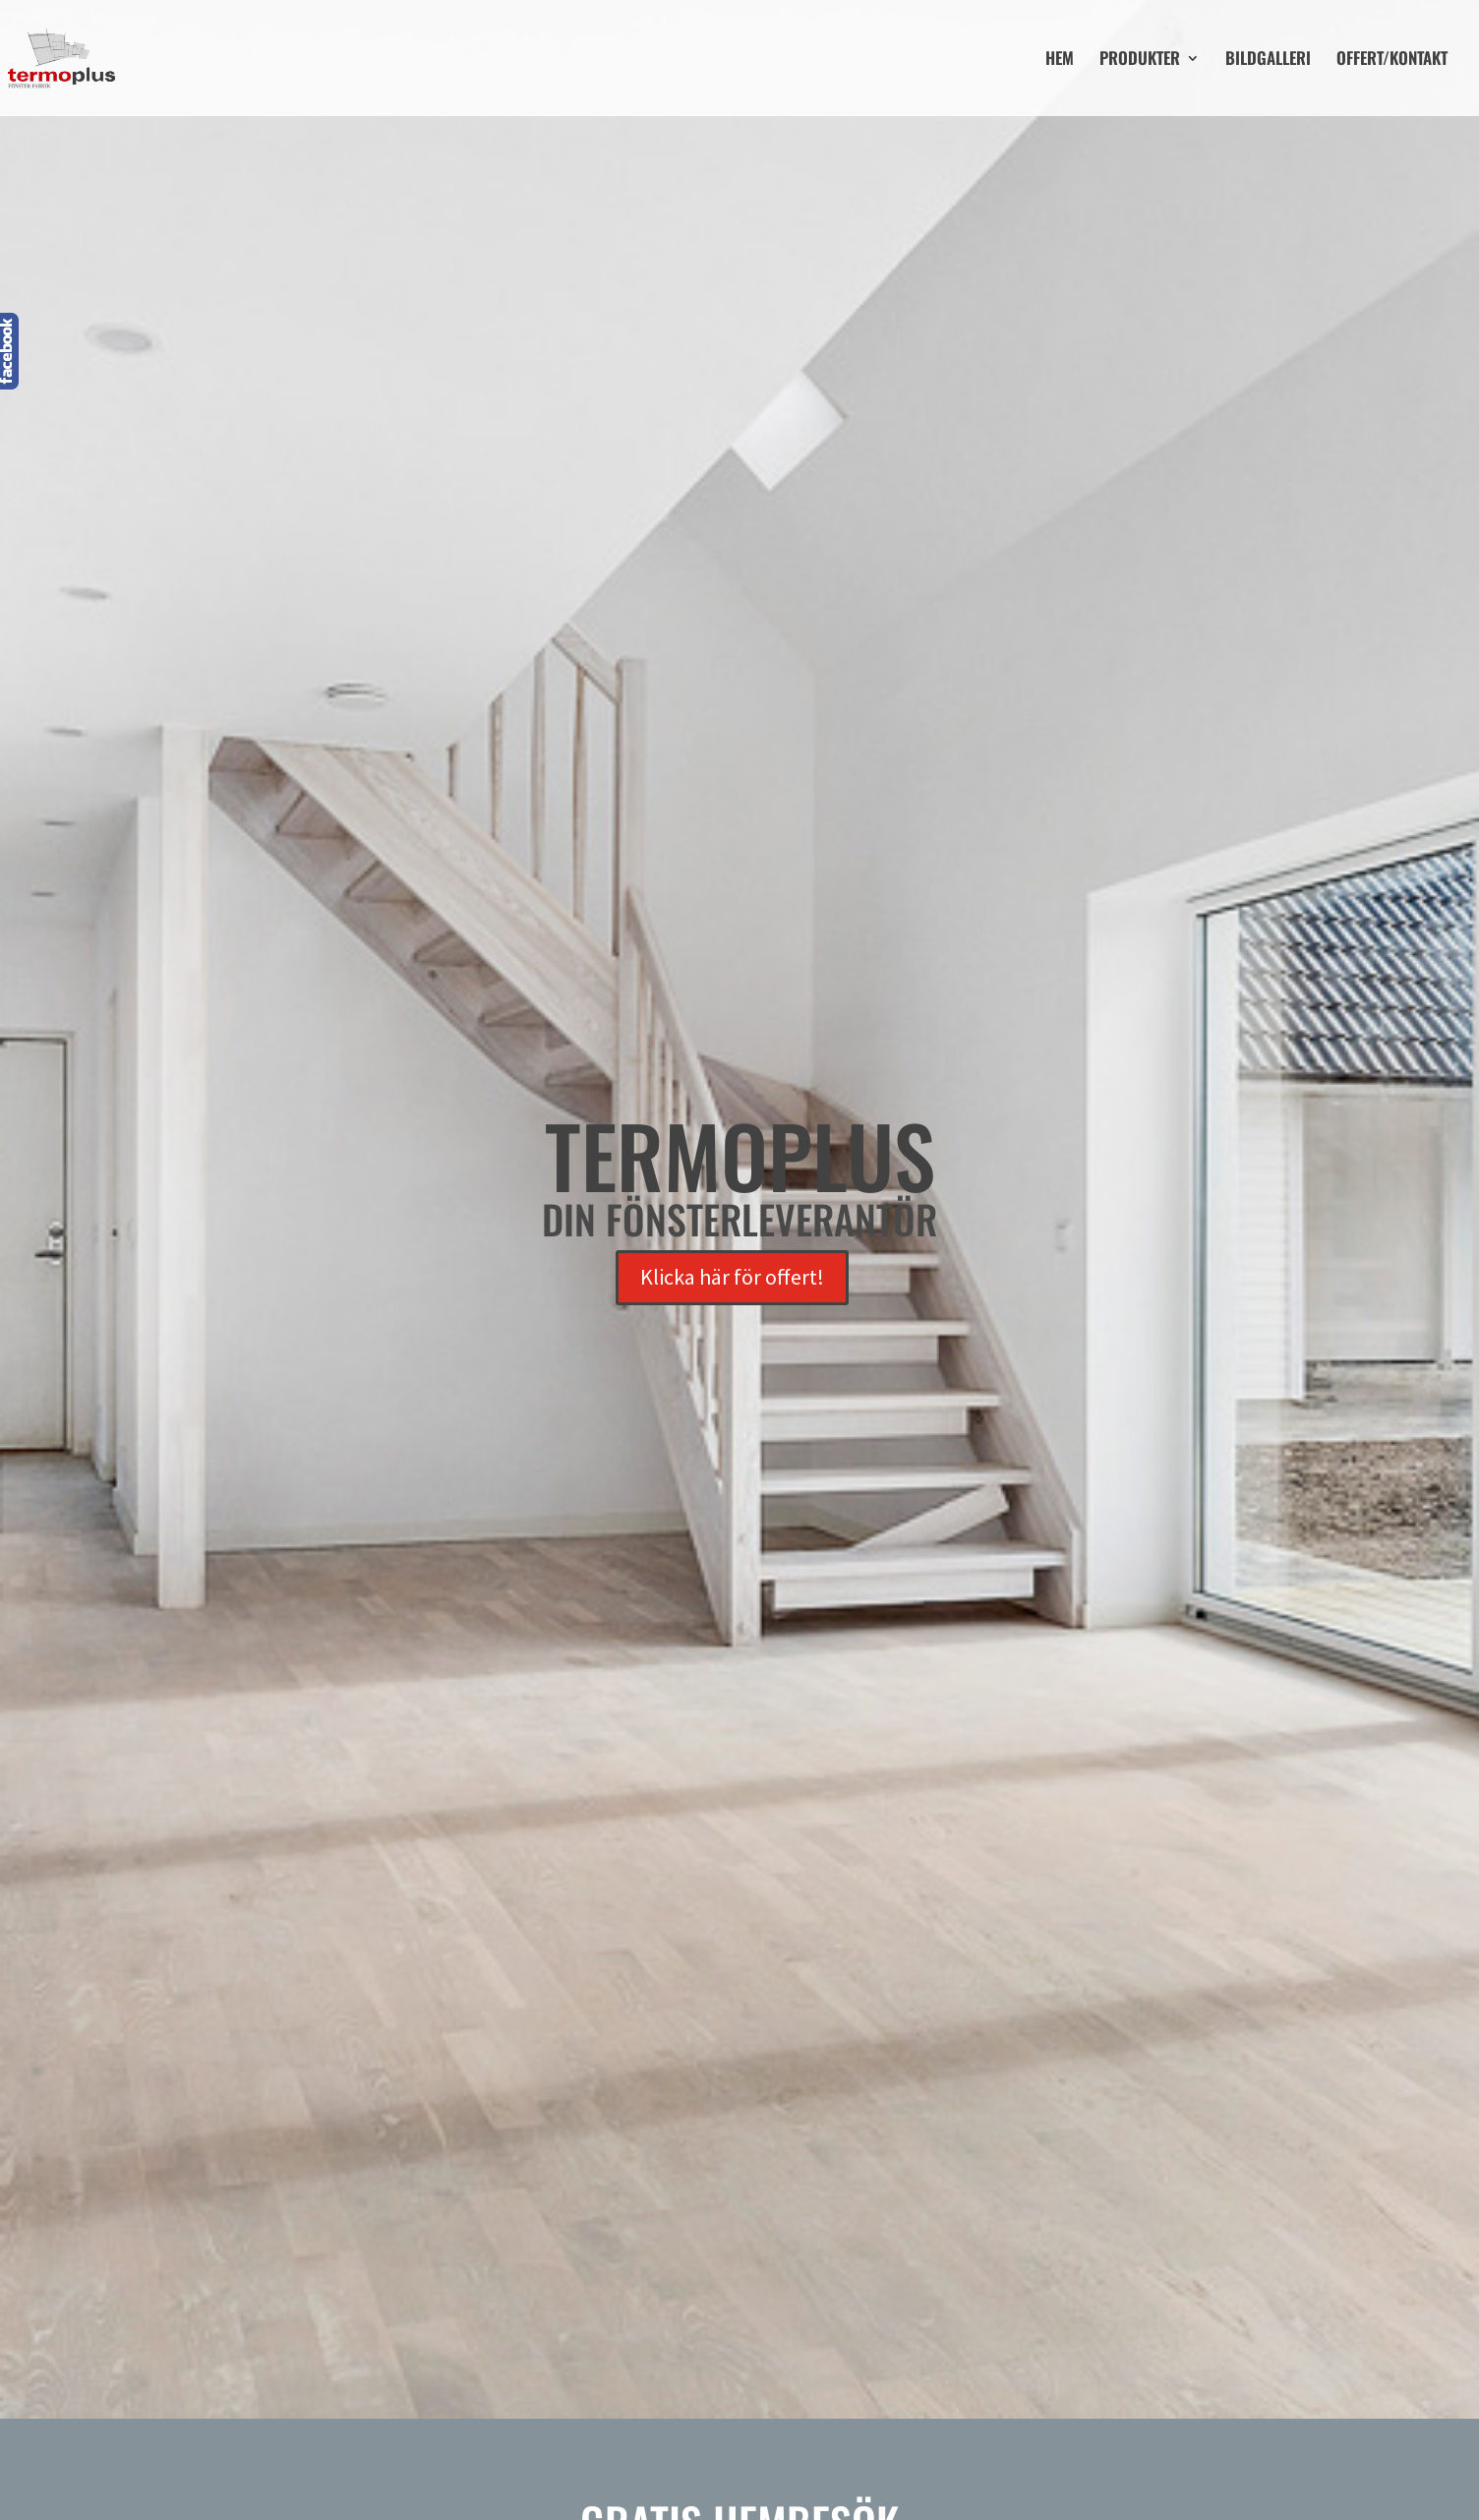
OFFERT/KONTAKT (1392, 60)
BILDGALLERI (1268, 60)
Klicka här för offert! (732, 1276)
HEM (1059, 60)
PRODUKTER (1139, 60)
